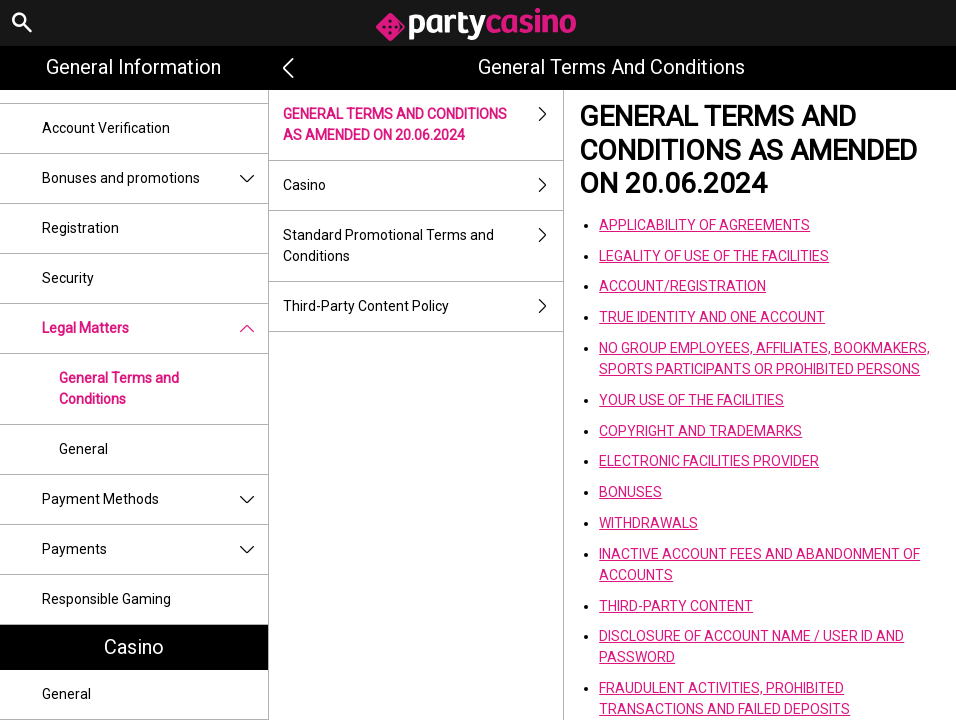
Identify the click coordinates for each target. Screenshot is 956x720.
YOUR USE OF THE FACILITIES (691, 400)
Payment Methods (155, 499)
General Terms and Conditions (119, 388)
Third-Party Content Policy (423, 306)
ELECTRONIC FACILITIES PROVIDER (709, 461)
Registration (80, 228)
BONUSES (630, 492)
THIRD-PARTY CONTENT (676, 606)
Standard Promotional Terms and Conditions (423, 246)
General (83, 449)
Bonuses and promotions (155, 178)
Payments (155, 549)
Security (68, 278)
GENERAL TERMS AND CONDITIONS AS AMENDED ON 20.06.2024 (423, 125)
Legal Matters (155, 328)
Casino (134, 647)
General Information (133, 67)
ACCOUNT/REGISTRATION (682, 286)
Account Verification (106, 128)
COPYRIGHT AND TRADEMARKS (700, 431)
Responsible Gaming (106, 599)
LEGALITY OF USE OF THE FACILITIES (714, 256)
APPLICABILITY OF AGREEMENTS (704, 225)
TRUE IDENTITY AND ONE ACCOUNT (712, 317)
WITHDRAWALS (648, 523)
